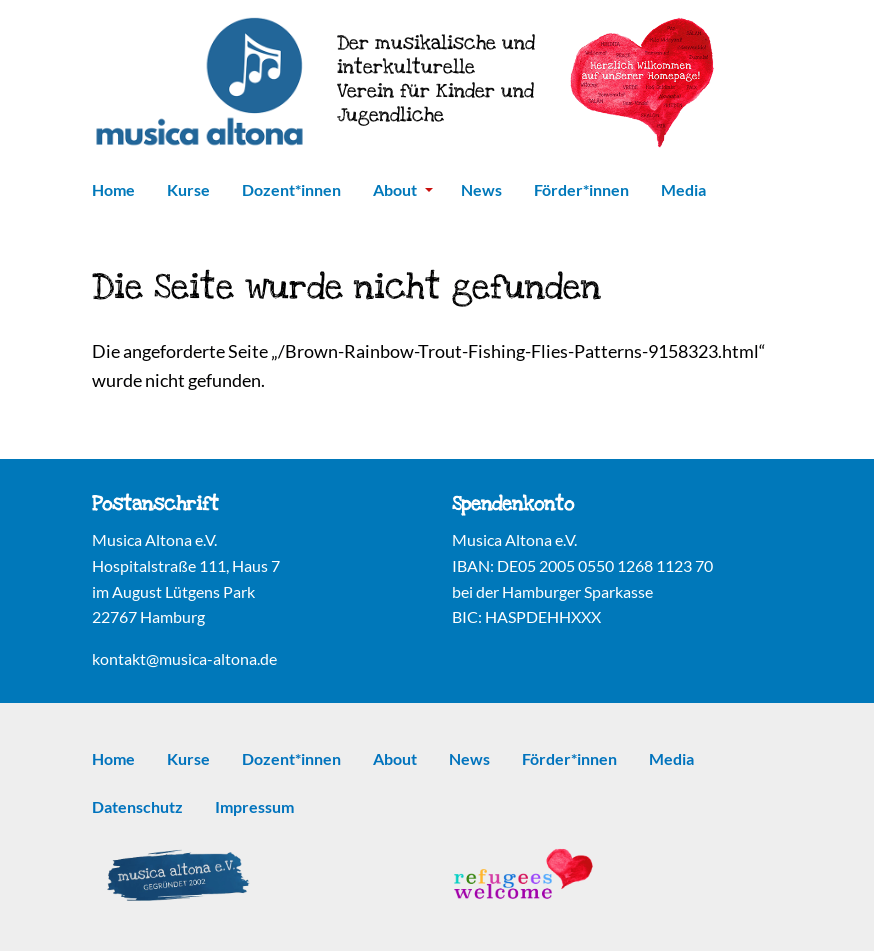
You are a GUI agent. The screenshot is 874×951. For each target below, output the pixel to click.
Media (683, 189)
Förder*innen (581, 189)
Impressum (254, 806)
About (403, 189)
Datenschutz (137, 806)
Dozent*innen (291, 189)
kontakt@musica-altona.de (184, 658)
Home (113, 189)
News (481, 189)
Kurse (188, 189)
